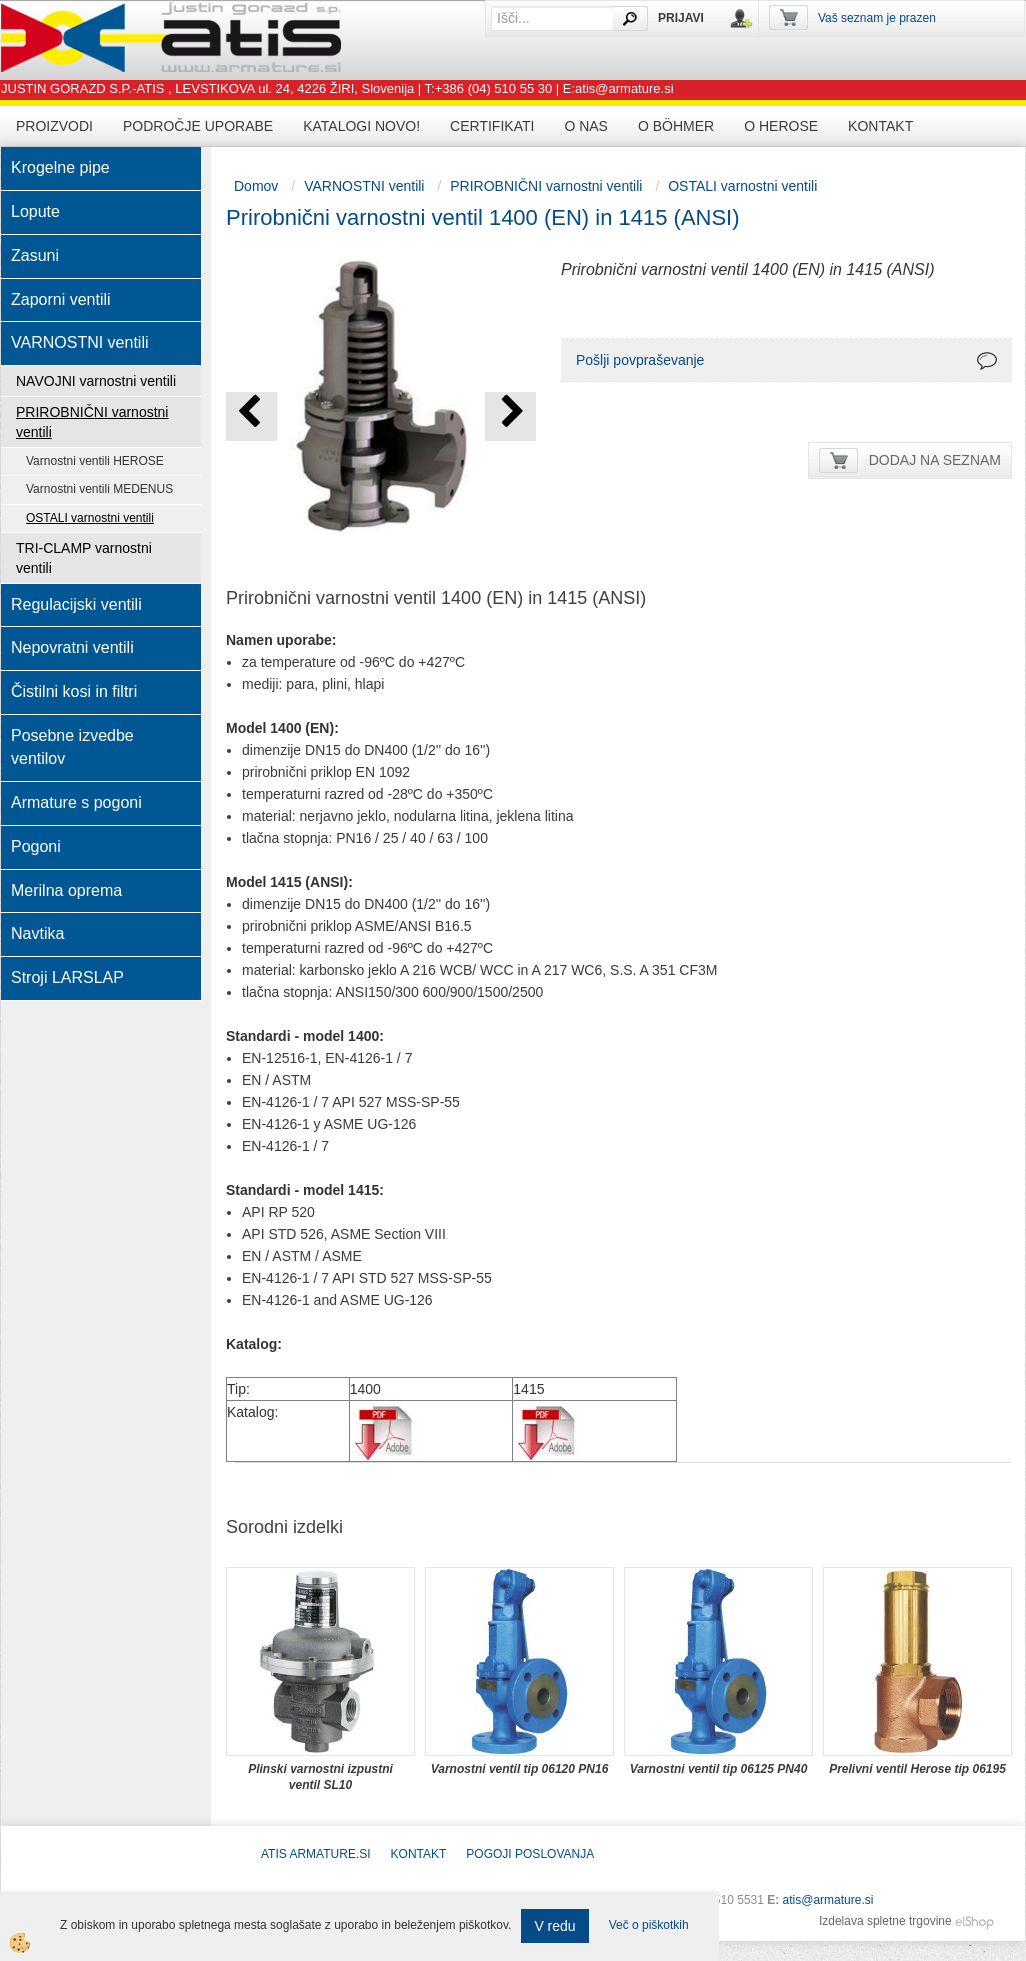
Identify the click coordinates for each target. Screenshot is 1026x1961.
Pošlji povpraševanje (640, 360)
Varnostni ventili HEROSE (95, 461)
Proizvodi (54, 126)
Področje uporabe (198, 126)
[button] (510, 416)
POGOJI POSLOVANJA (530, 1854)
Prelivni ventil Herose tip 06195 (917, 1769)
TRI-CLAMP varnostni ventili (84, 558)
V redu (554, 1926)
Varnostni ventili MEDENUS (99, 489)
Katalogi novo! (361, 126)
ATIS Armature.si (316, 1854)
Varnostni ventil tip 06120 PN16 (520, 1769)
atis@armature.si (828, 1900)
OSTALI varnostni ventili (90, 518)
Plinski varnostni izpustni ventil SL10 (320, 1777)
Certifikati (492, 126)
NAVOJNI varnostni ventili (96, 381)
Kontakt (880, 126)
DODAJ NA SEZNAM (935, 460)
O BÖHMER (676, 126)
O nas (586, 126)
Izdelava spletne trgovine (885, 1921)
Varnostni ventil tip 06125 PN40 (719, 1769)
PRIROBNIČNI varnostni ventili (92, 422)
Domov (256, 186)
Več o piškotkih (649, 1925)
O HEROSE (781, 126)
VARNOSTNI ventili (364, 186)
